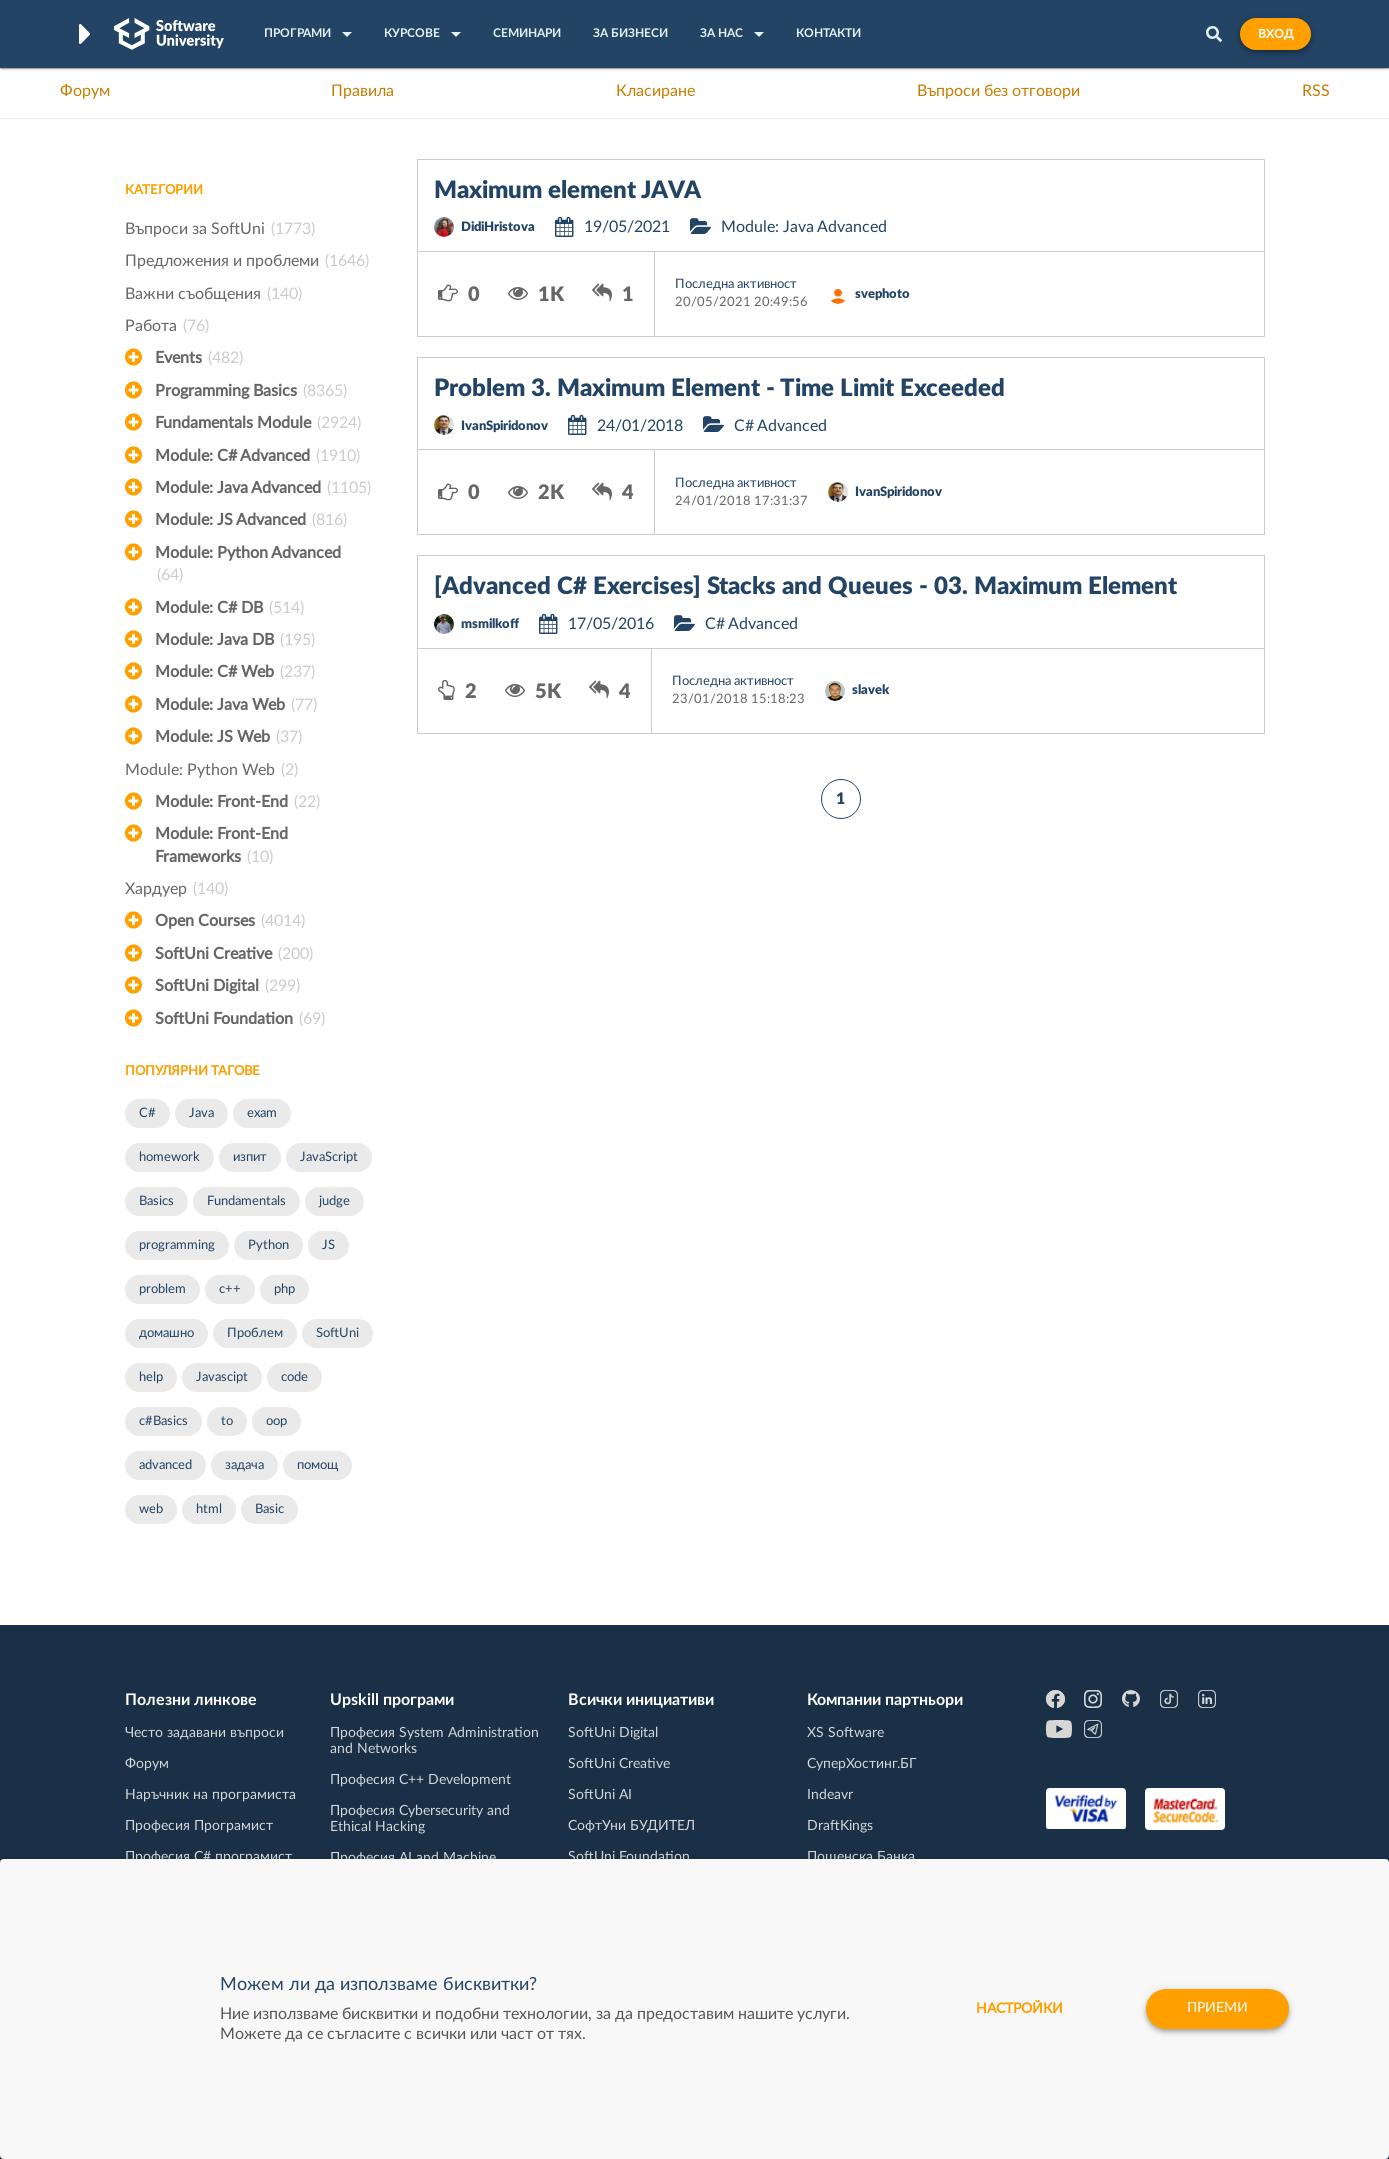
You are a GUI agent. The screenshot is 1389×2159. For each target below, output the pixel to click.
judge (334, 1201)
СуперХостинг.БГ (862, 1764)
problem (162, 1289)
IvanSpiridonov (504, 426)
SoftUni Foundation (240, 1019)
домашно (166, 1333)
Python (268, 1245)
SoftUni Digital (227, 986)
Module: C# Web (235, 672)
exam (262, 1113)
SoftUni (337, 1333)
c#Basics (163, 1421)
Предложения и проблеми (247, 261)
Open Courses (230, 921)
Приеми (1216, 2009)
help (151, 1377)
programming (177, 1245)
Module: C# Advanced (257, 456)
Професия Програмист (199, 1826)
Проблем (255, 1333)
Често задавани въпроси (204, 1733)
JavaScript (329, 1157)
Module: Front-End (237, 802)
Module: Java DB (235, 640)
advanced (165, 1465)
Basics (156, 1201)
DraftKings (840, 1826)
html (209, 1509)
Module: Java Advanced (263, 488)
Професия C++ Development (420, 1780)
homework (169, 1157)
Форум (85, 91)
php (284, 1289)
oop (276, 1421)
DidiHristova (498, 227)
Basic (269, 1509)
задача (244, 1465)
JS (328, 1245)
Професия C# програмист (208, 1857)
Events (199, 358)
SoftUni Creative (234, 954)
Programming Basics (251, 391)
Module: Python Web (211, 770)
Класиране (655, 91)
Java (201, 1113)
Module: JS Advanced (251, 520)
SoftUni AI (600, 1795)
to (227, 1421)
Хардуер (176, 889)
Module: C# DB (229, 608)
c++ (230, 1289)
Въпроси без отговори (998, 91)
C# (147, 1113)
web (151, 1509)
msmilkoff (490, 624)
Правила (362, 91)
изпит (250, 1157)
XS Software (845, 1733)
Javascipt (222, 1377)
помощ (317, 1465)
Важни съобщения (213, 294)
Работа (167, 326)
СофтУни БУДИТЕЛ (631, 1826)
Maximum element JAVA (567, 191)
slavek (870, 690)
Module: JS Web (228, 737)
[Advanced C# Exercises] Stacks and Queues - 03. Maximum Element (805, 587)
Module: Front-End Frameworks (221, 847)
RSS (1316, 91)
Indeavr (830, 1795)
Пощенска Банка (861, 1857)
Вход (1275, 34)
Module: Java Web (236, 705)
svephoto (882, 294)
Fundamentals (246, 1201)
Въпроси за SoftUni (220, 229)
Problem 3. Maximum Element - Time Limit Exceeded (719, 389)
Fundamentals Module (258, 423)
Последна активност (736, 284)
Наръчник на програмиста (210, 1795)
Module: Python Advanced (248, 566)
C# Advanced (780, 426)
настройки (1016, 2009)
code (294, 1377)
